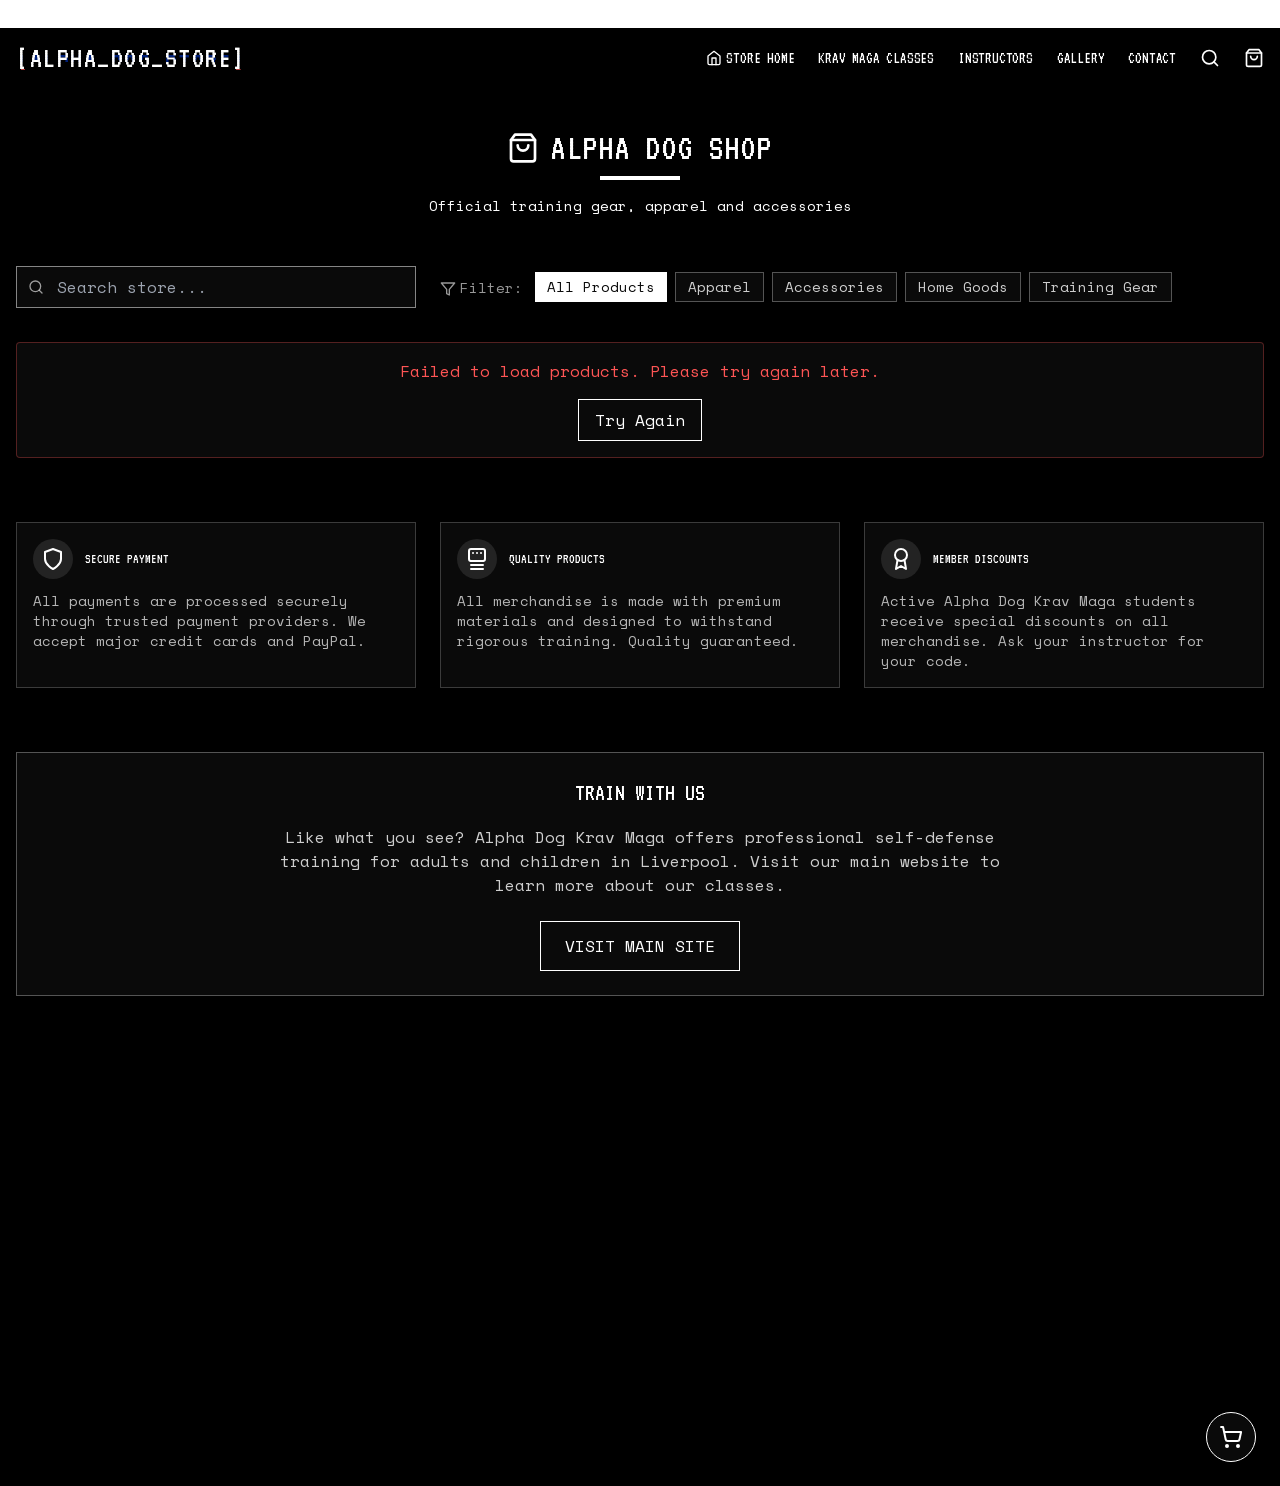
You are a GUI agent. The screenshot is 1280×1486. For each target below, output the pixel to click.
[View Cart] (1254, 58)
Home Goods (963, 286)
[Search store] (1210, 58)
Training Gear (1100, 286)
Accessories (834, 286)
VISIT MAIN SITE (640, 946)
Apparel (719, 286)
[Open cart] (1231, 1437)
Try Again (640, 420)
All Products (601, 286)
